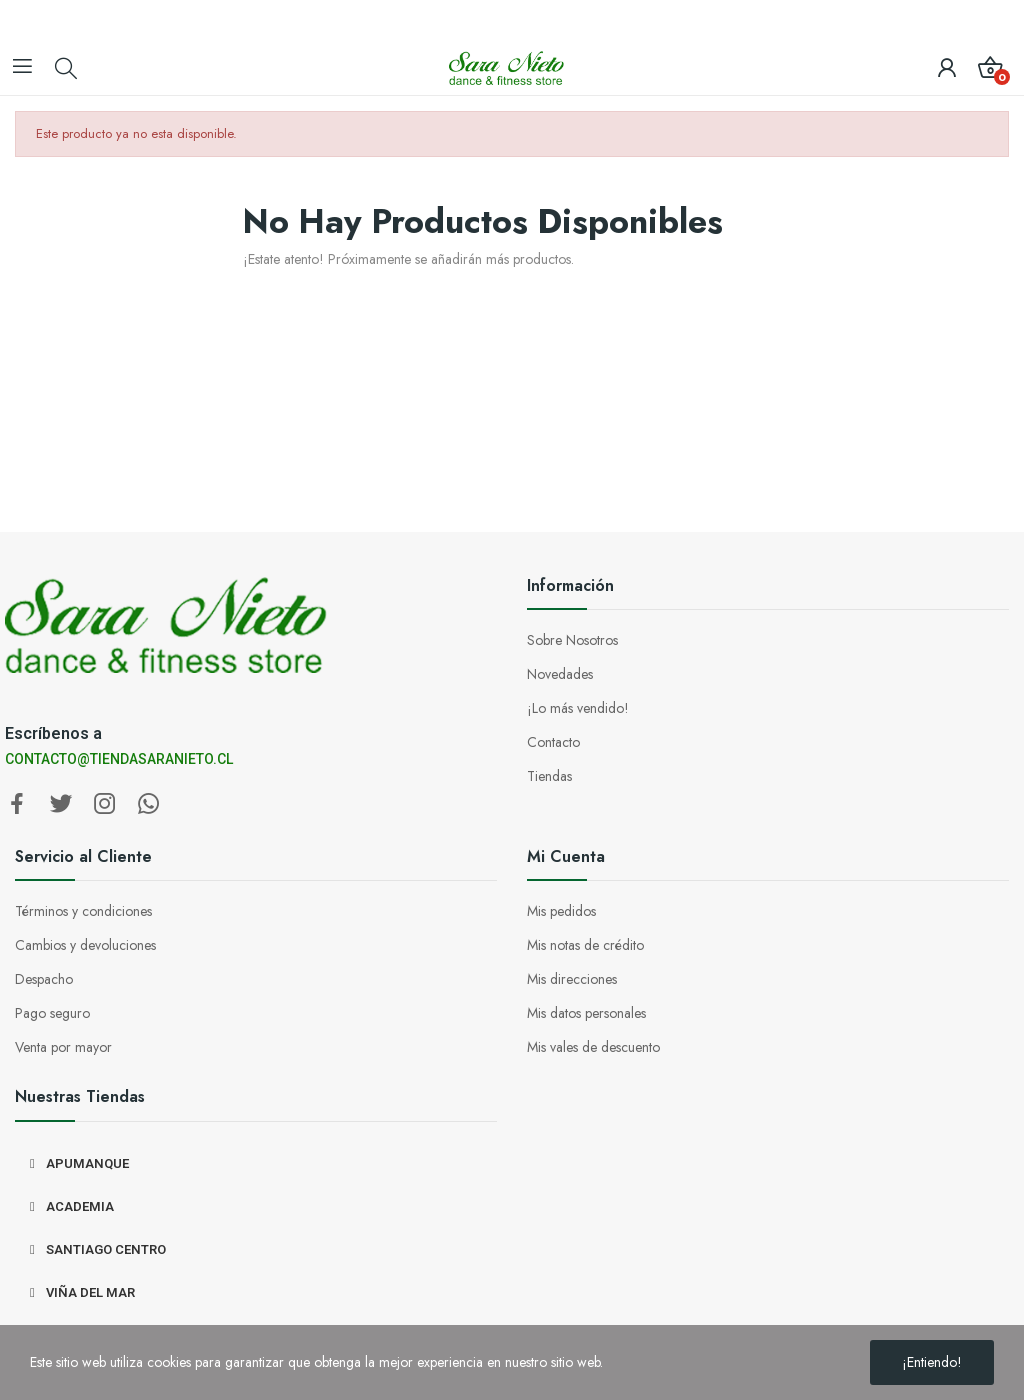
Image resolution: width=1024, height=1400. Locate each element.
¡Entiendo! (932, 1362)
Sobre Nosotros (572, 640)
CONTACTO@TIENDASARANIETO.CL (119, 759)
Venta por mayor (63, 1047)
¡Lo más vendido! (578, 708)
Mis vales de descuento (593, 1047)
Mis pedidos (561, 911)
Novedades (560, 674)
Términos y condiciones (83, 911)
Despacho (44, 979)
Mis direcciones (572, 979)
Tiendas (549, 776)
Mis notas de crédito (585, 945)
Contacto (553, 742)
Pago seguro (52, 1013)
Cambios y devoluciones (85, 945)
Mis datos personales (586, 1013)
